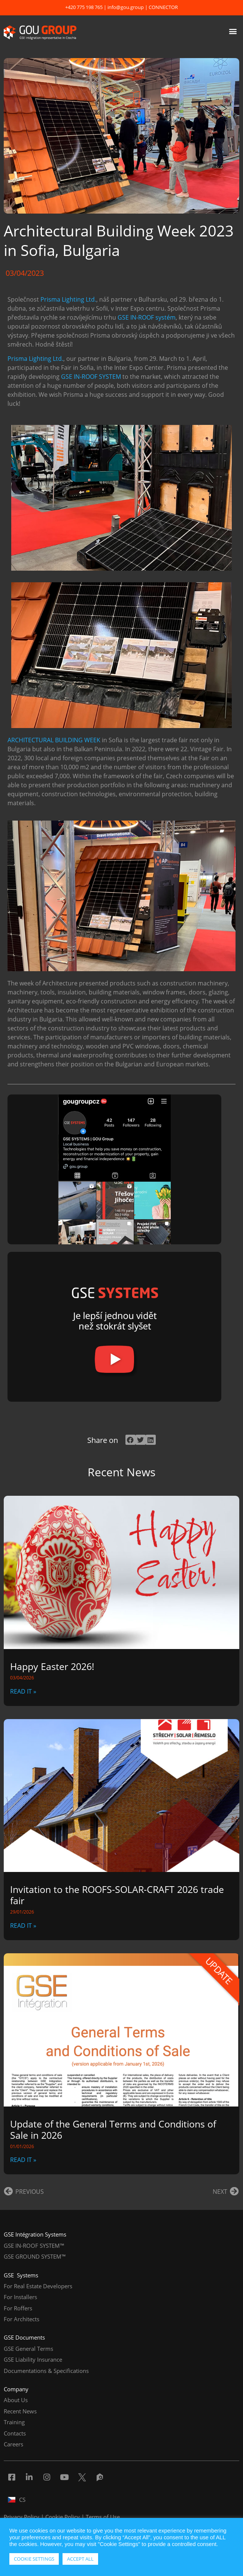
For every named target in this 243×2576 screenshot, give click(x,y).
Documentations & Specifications (46, 2370)
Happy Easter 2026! (52, 1666)
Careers (13, 2444)
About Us (16, 2400)
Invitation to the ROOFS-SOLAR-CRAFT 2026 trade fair (117, 1895)
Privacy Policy (21, 2517)
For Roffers (18, 2308)
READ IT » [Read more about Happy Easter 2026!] (23, 1691)
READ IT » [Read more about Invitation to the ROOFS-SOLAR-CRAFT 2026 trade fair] (23, 1925)
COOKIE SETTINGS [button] (34, 2558)
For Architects (21, 2319)
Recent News (20, 2411)
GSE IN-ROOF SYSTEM (91, 376)
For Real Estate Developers (38, 2286)
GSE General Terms (28, 2348)
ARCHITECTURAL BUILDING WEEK (53, 740)
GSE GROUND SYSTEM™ (35, 2256)
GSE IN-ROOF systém (147, 317)
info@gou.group (125, 7)
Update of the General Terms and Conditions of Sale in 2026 (113, 2129)
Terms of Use (103, 2517)
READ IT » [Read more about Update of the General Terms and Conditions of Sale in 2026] (23, 2160)
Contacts (15, 2433)
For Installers (20, 2297)
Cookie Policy (62, 2517)
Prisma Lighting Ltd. (68, 299)
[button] (233, 31)
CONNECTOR (163, 7)
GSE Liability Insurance (33, 2359)
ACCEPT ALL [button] (80, 2558)
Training (14, 2422)
